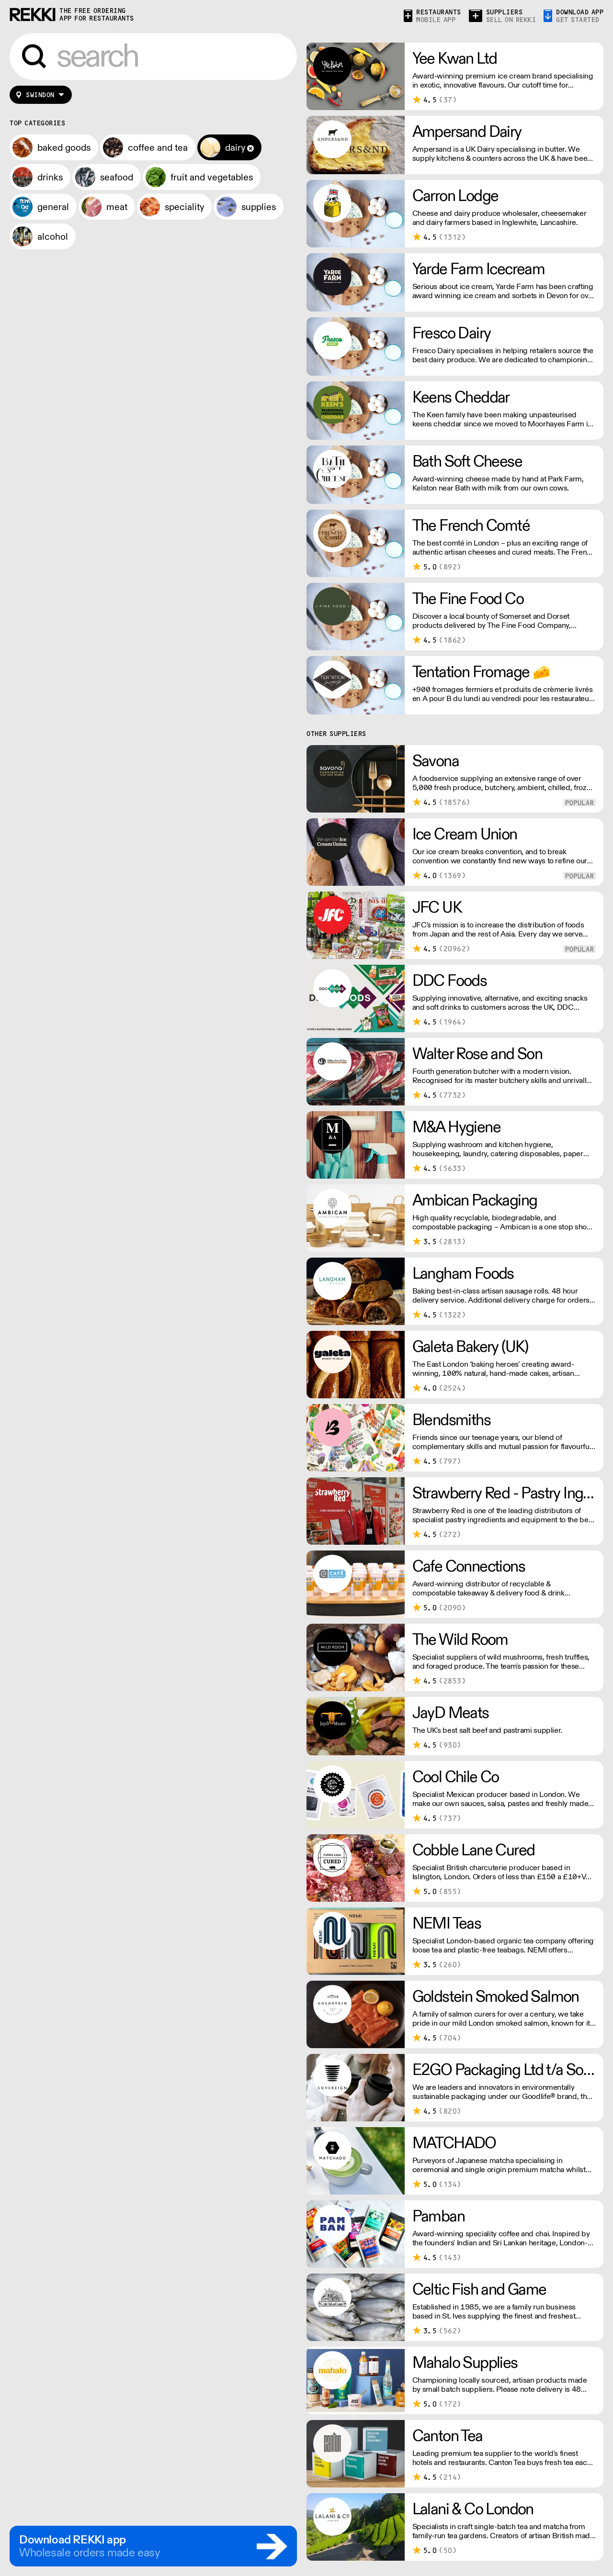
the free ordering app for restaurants (96, 14)
